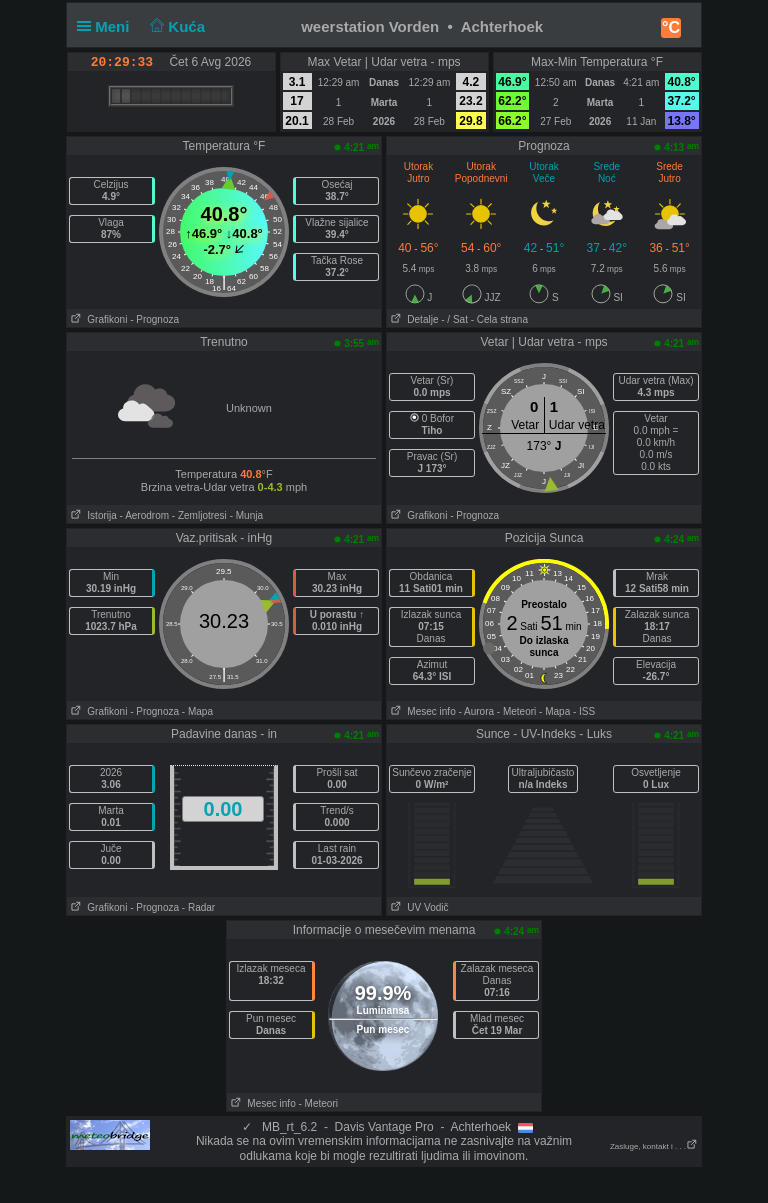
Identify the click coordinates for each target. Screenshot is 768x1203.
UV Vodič (417, 907)
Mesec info (421, 711)
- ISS (584, 711)
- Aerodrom (144, 515)
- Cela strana (499, 319)
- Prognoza (154, 319)
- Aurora (476, 711)
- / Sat (454, 319)
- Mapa (197, 711)
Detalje (412, 319)
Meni (107, 26)
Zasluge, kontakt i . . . (654, 1146)
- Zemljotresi (199, 515)
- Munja (246, 515)
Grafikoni (97, 319)
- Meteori (516, 711)
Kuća (176, 26)
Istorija (92, 515)
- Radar (198, 907)
